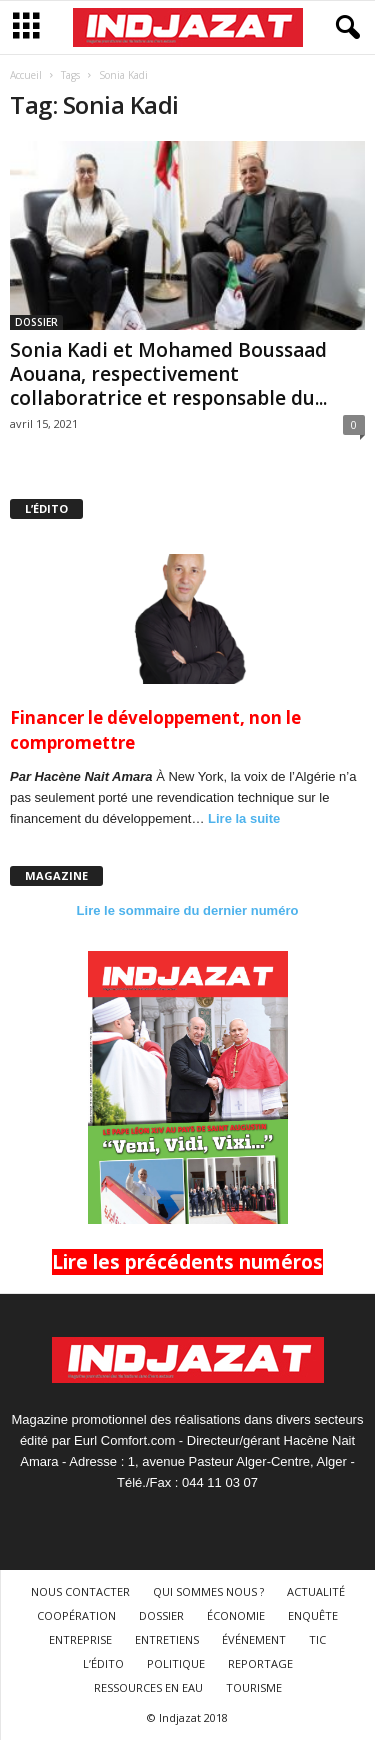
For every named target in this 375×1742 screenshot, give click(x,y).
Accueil (26, 77)
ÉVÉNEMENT (254, 1641)
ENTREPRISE (80, 1641)
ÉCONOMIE (236, 1617)
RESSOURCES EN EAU (148, 1689)
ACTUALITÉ (316, 1593)
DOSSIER (36, 324)
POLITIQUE (176, 1665)
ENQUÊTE (313, 1617)
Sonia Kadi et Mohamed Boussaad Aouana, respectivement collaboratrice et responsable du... (168, 376)
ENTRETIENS (167, 1641)
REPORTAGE (260, 1665)
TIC (317, 1641)
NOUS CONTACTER (80, 1593)
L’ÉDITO (103, 1665)
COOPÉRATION (76, 1617)
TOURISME (254, 1689)
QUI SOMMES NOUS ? (208, 1593)
